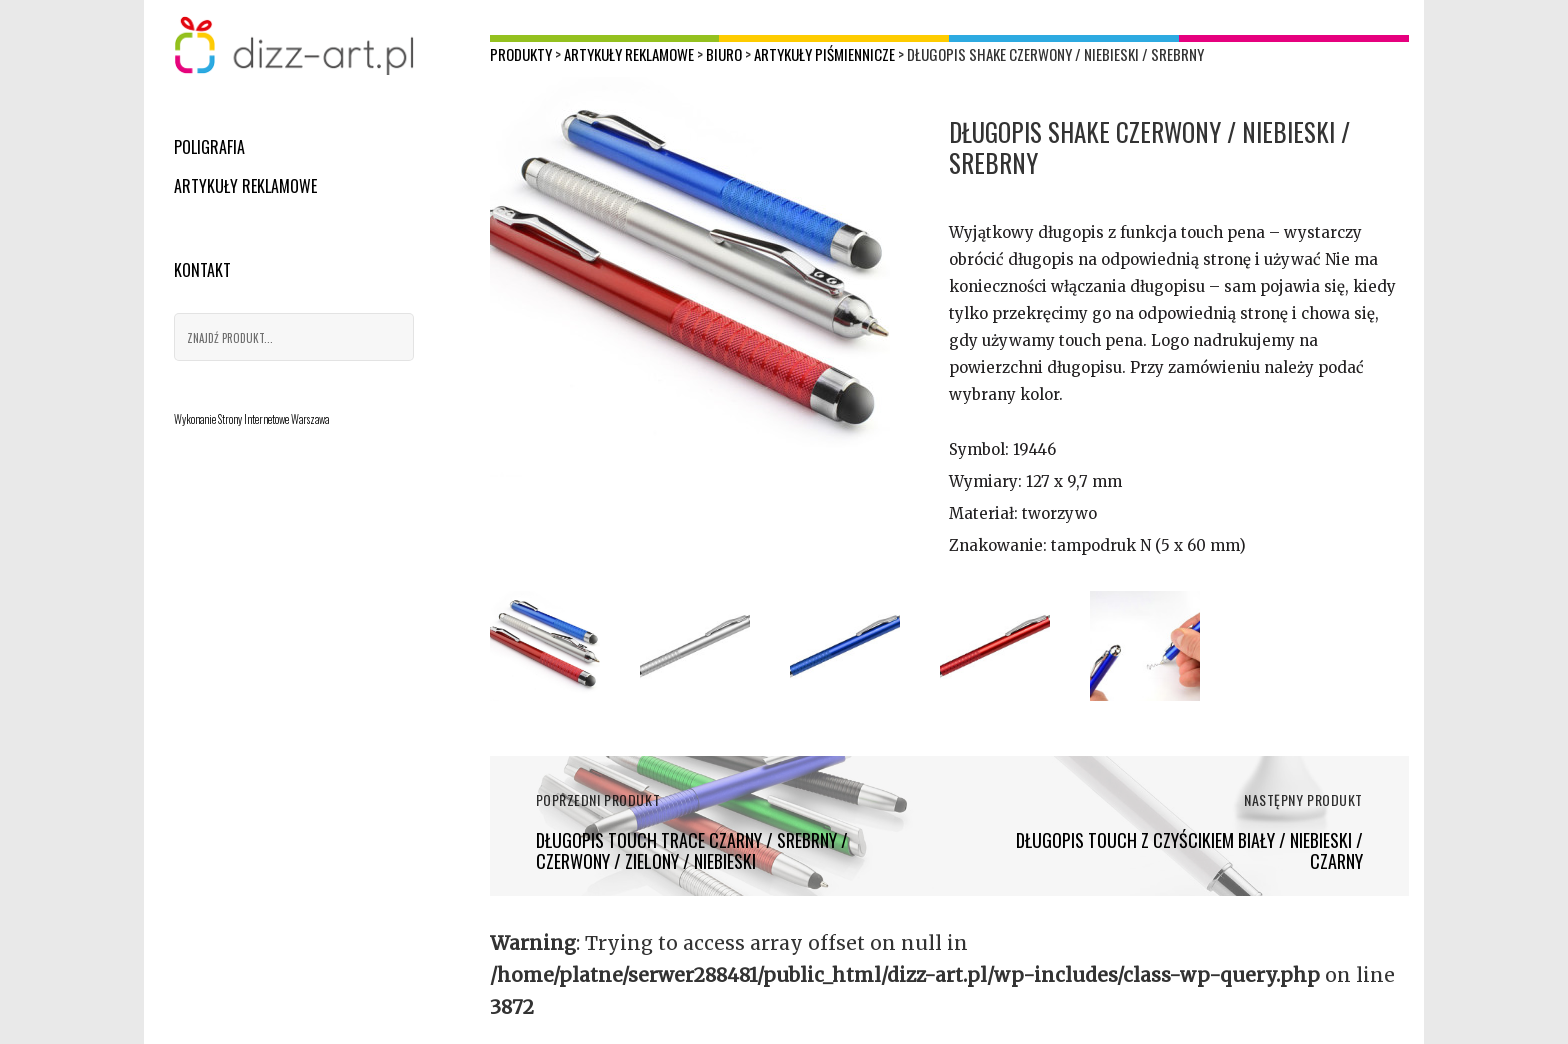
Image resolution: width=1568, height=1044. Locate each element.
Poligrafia (209, 147)
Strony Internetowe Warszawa (273, 419)
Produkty (521, 54)
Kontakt (202, 270)
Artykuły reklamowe (245, 186)
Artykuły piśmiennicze (824, 54)
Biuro (724, 54)
